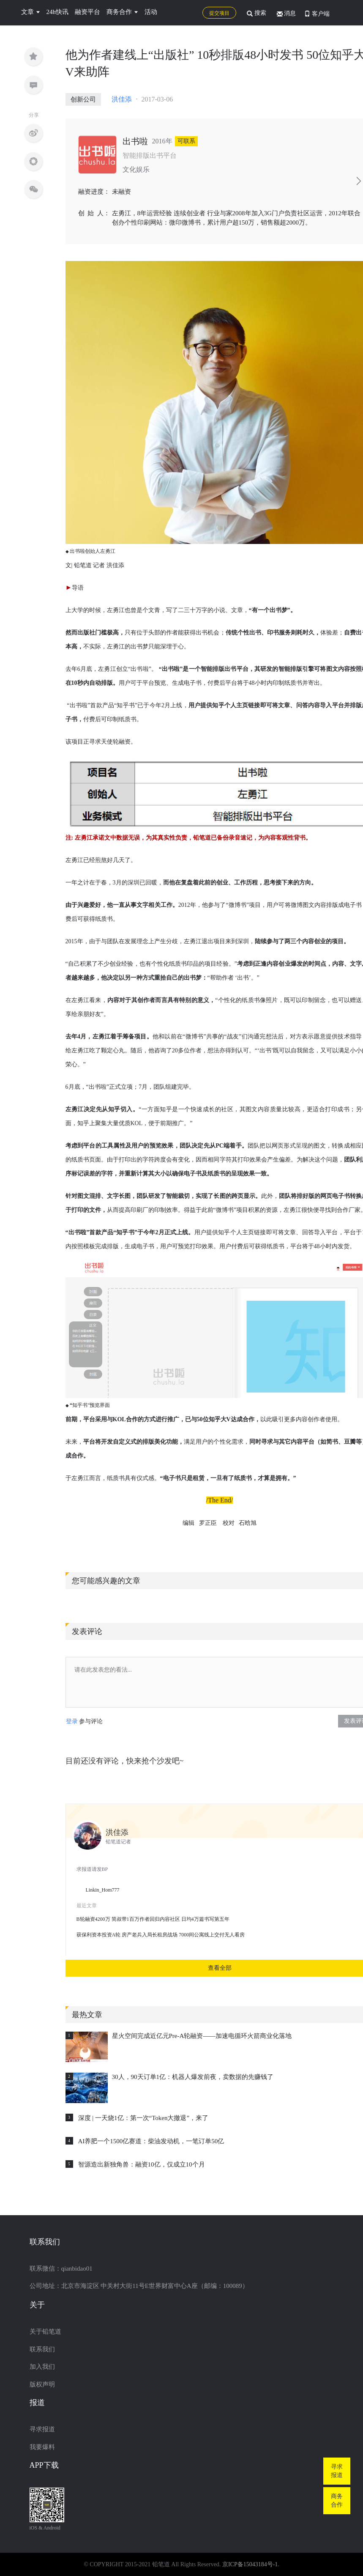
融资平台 (87, 11)
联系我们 (42, 2349)
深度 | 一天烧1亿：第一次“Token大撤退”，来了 (143, 2118)
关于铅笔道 (45, 2331)
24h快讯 (57, 11)
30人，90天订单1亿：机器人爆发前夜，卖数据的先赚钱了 (193, 2076)
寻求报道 (42, 2429)
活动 (151, 11)
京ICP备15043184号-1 (250, 2564)
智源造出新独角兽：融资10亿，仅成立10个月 (141, 2164)
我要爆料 (42, 2447)
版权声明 (42, 2384)
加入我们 (42, 2366)
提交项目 (219, 13)
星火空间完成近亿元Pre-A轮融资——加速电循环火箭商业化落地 (202, 2035)
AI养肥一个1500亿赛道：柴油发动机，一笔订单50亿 (151, 2141)
